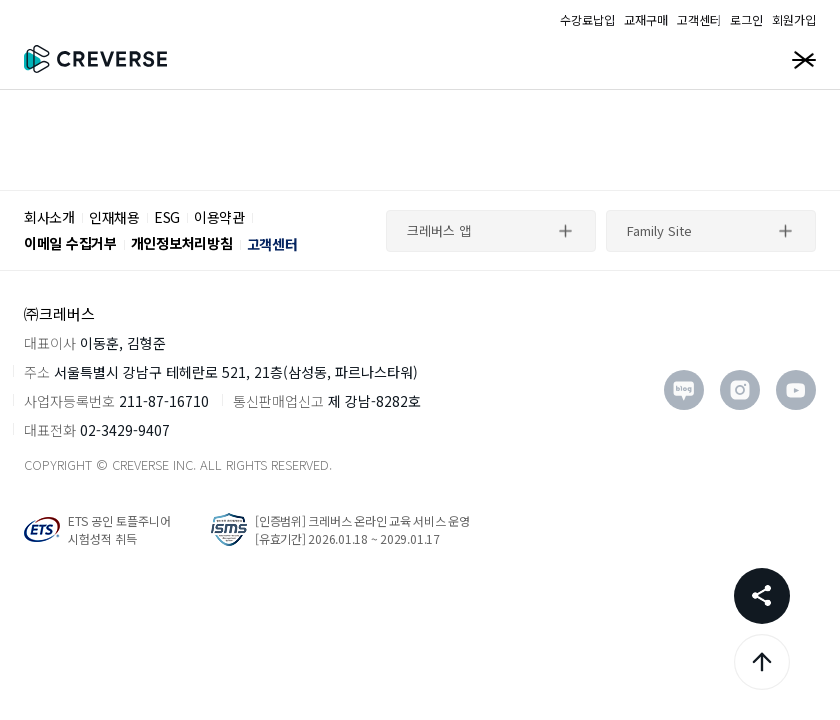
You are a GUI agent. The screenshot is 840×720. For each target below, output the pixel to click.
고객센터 (272, 244)
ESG (167, 217)
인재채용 (114, 217)
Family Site (659, 230)
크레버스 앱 (439, 230)
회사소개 (49, 217)
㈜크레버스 (59, 313)
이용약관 (219, 217)
